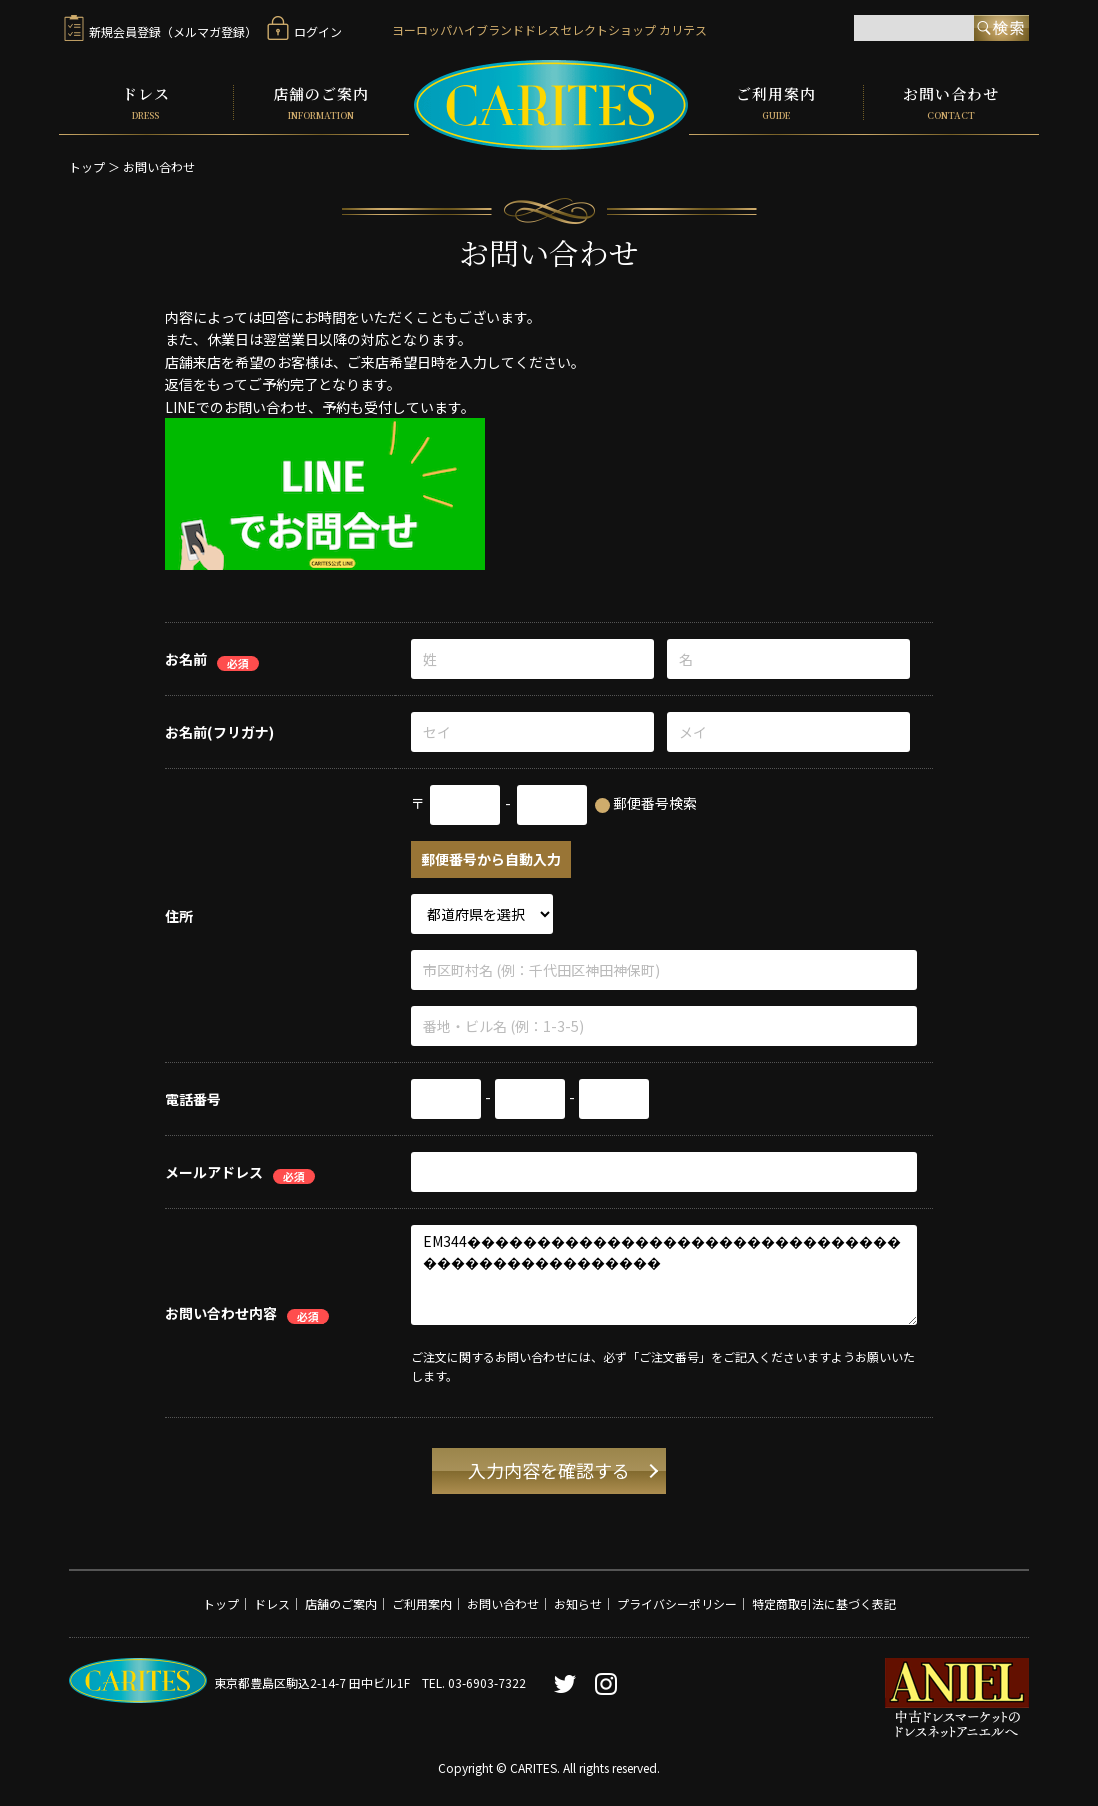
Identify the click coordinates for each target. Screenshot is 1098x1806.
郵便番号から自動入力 (491, 858)
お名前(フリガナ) (219, 731)
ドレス (146, 102)
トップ (87, 165)
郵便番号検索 (655, 802)
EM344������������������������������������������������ (664, 1274)
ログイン (304, 31)
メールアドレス (214, 1171)
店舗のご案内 (321, 102)
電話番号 (193, 1098)
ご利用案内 (776, 102)
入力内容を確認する (549, 1469)
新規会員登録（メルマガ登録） (160, 31)
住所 (179, 914)
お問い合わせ (951, 102)
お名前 (186, 658)
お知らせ (578, 1602)
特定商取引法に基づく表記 (824, 1602)
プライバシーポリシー (677, 1602)
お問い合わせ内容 (221, 1311)
